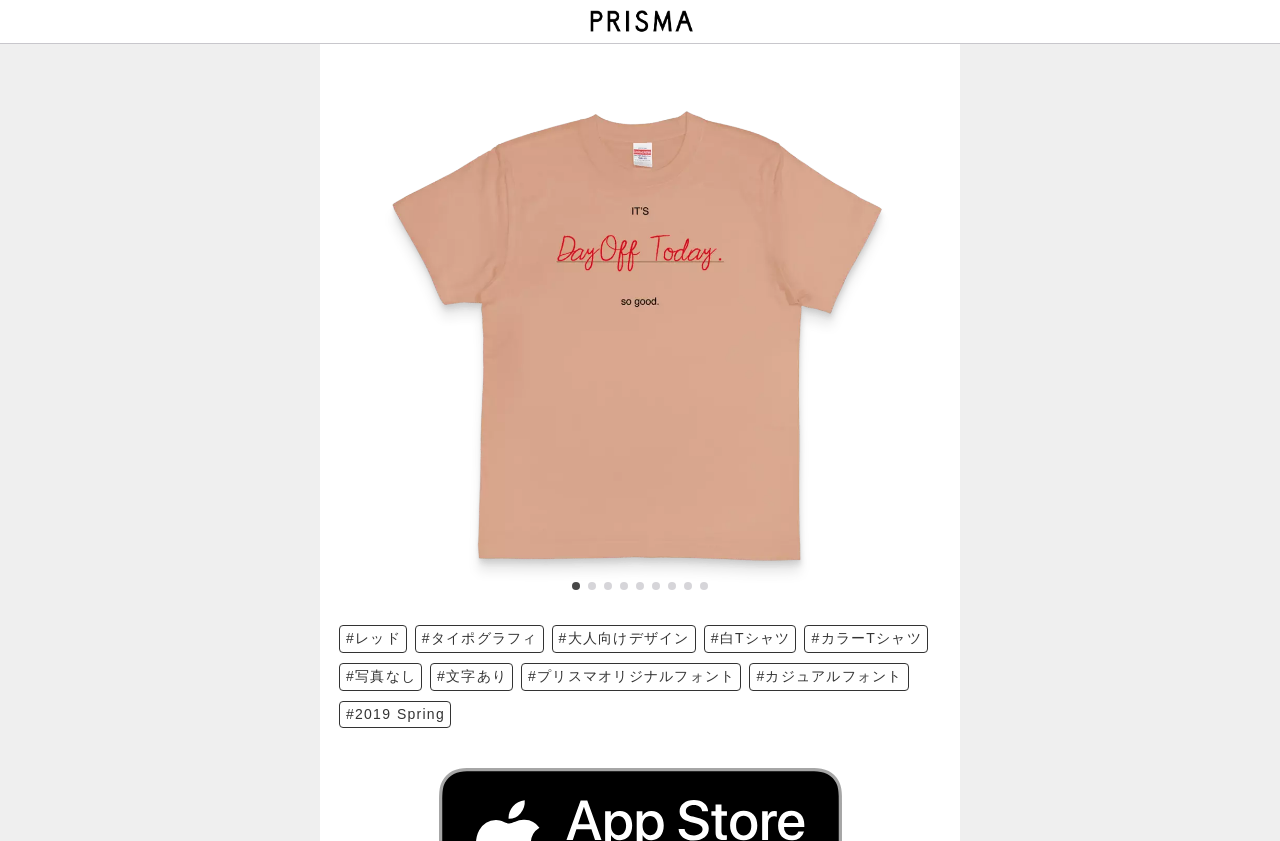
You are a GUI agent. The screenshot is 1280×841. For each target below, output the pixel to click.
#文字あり (472, 676)
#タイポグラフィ (480, 638)
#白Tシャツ (751, 638)
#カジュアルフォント (829, 676)
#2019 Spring (395, 714)
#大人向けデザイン (624, 638)
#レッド (373, 638)
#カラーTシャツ (866, 638)
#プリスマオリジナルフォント (631, 676)
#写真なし (381, 676)
